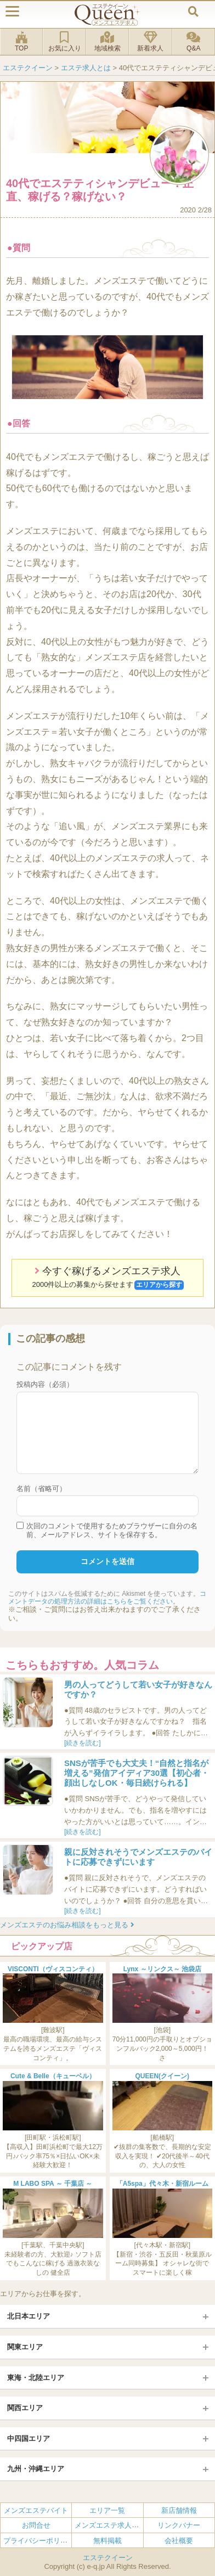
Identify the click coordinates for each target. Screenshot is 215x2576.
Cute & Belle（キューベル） (52, 2076)
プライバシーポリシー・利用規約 (56, 2540)
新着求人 (150, 41)
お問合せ (36, 2525)
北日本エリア (28, 2316)
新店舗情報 (179, 2510)
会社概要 (179, 2540)
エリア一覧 (107, 2510)
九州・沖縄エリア (35, 2469)
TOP (21, 41)
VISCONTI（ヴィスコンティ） (53, 1969)
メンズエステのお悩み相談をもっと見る (67, 1925)
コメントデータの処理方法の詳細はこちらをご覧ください (107, 1597)
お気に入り (64, 41)
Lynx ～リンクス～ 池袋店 (162, 1969)
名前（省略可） (41, 1488)
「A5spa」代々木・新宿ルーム (162, 2183)
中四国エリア (28, 2438)
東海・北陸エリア (35, 2377)
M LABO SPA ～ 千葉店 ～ (52, 2183)
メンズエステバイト (36, 2510)
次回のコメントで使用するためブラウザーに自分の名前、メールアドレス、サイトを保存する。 (111, 1530)
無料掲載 (107, 2540)
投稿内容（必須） (44, 1384)
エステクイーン (108, 2557)
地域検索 (107, 41)
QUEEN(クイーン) (162, 2076)
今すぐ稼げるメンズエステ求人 (107, 1277)
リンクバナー (178, 2525)
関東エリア (25, 2347)
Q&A (193, 41)
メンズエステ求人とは (110, 2525)
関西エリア (25, 2408)
